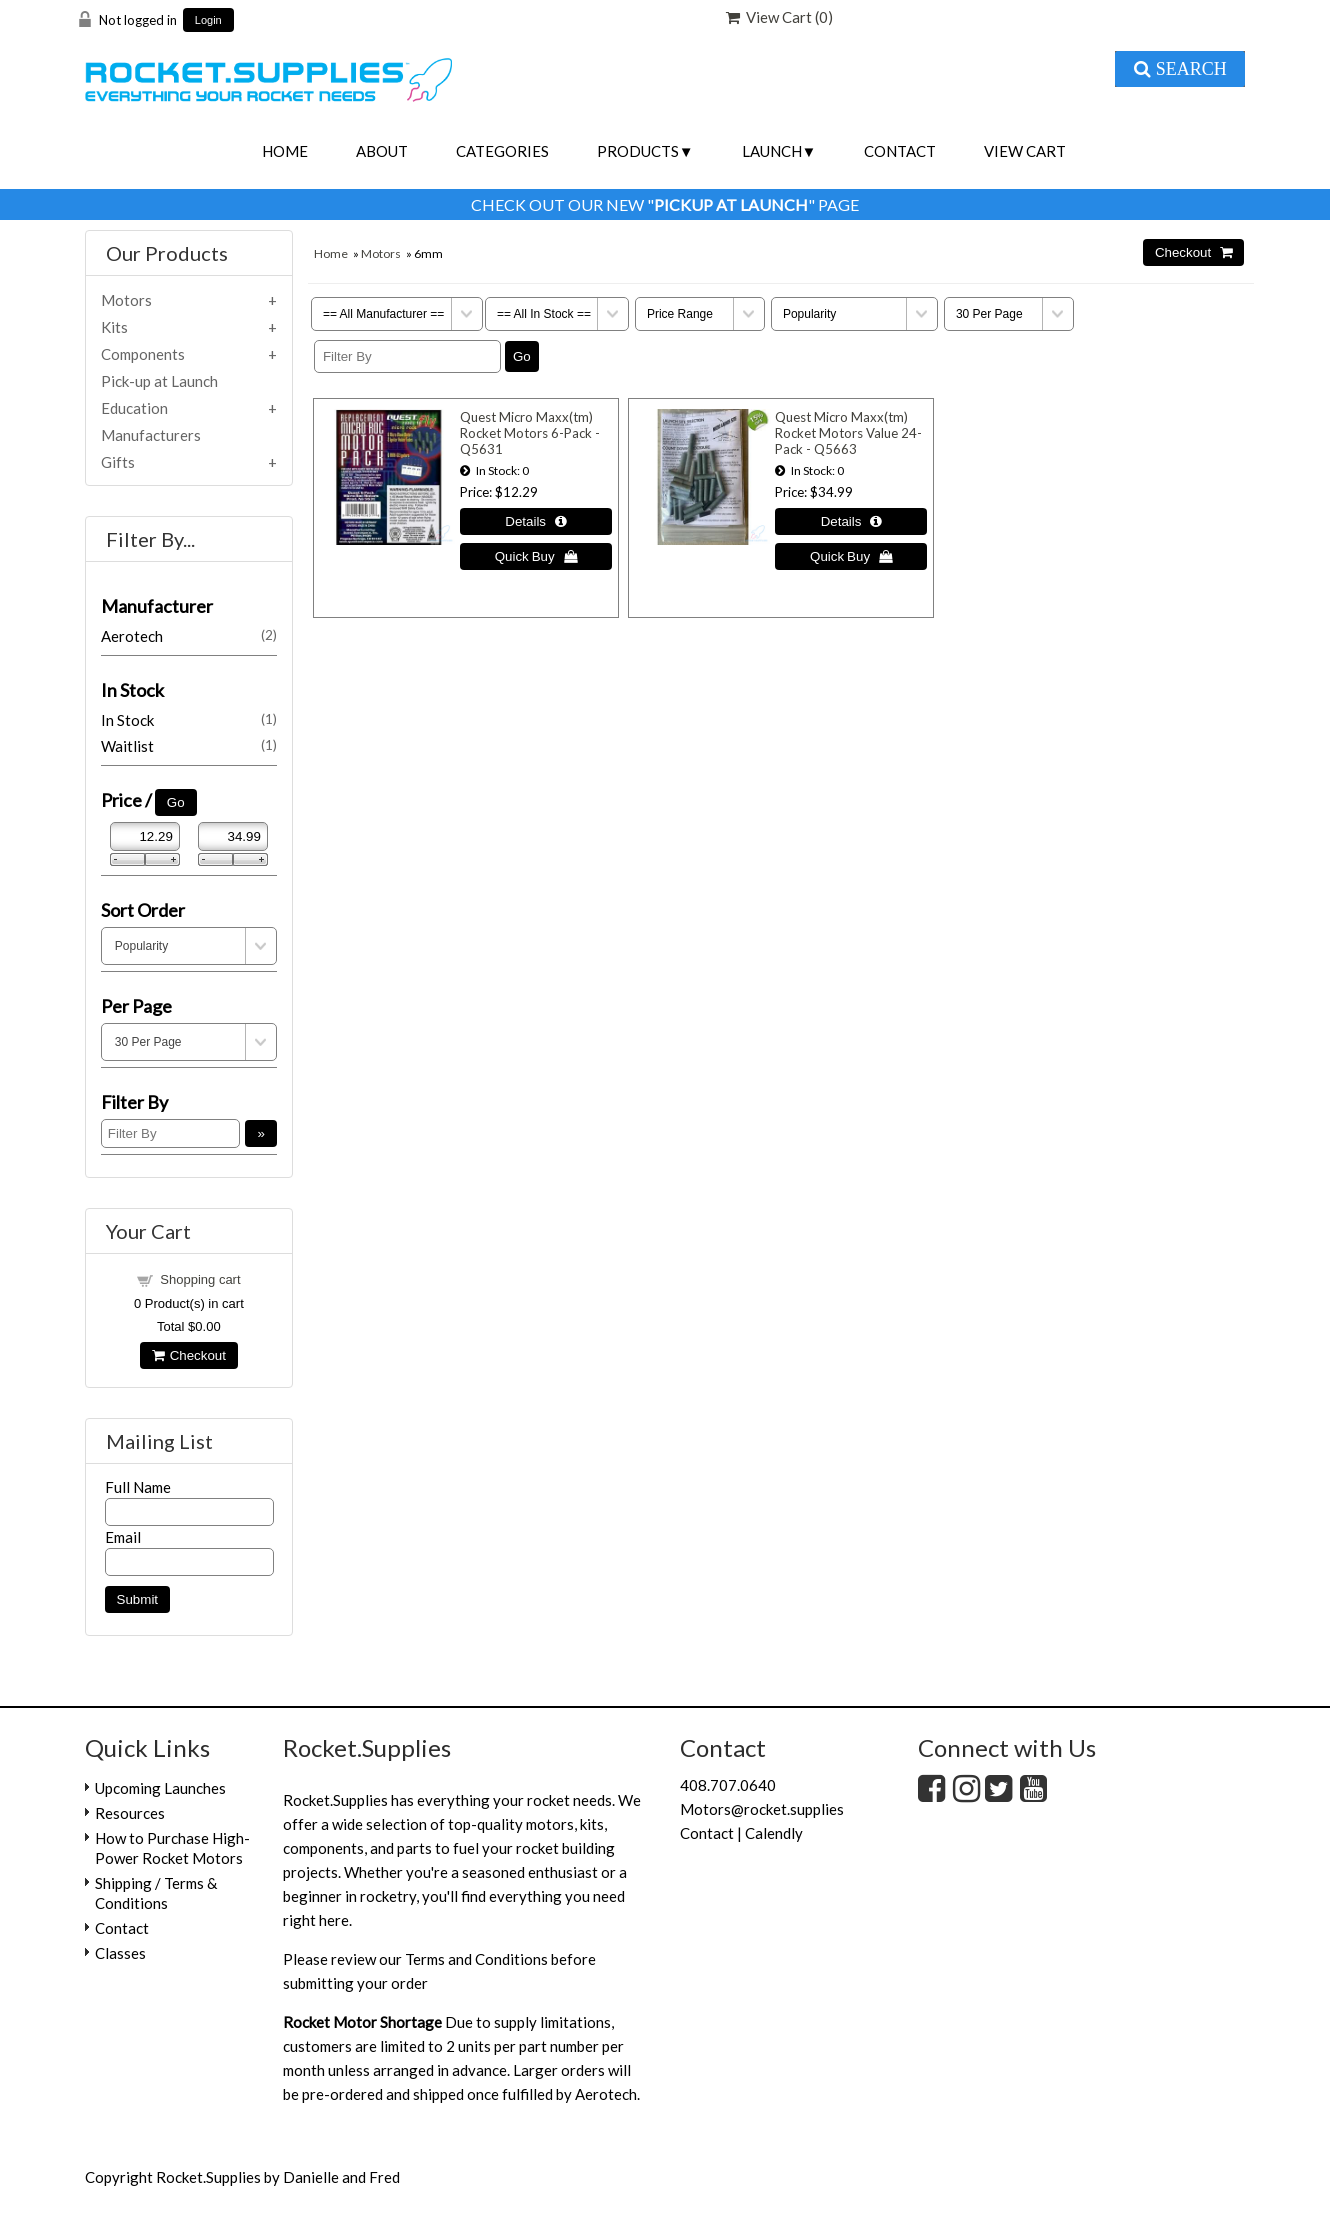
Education (134, 408)
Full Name (138, 1487)
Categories (502, 151)
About (382, 151)
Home (285, 151)
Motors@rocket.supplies (762, 1809)
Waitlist (189, 746)
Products (638, 151)
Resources (130, 1813)
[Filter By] (407, 356)
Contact (900, 151)
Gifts (118, 462)
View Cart (1025, 151)
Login (208, 20)
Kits (114, 327)
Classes (120, 1953)
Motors (381, 253)
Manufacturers (151, 435)
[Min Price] (145, 836)
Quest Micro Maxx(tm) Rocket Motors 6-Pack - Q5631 (530, 433)
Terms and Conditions (476, 1959)
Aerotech (189, 636)
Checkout (189, 1355)
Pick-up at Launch (159, 381)
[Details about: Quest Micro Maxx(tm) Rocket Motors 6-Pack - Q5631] (536, 521)
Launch (772, 151)
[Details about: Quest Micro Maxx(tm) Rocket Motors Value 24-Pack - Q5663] (851, 521)
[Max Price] (233, 836)
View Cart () (779, 17)
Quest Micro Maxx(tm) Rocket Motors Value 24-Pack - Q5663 (848, 433)
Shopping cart (200, 1279)
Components (143, 354)
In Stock (189, 720)
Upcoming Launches (160, 1788)
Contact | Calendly (741, 1833)
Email (123, 1537)
